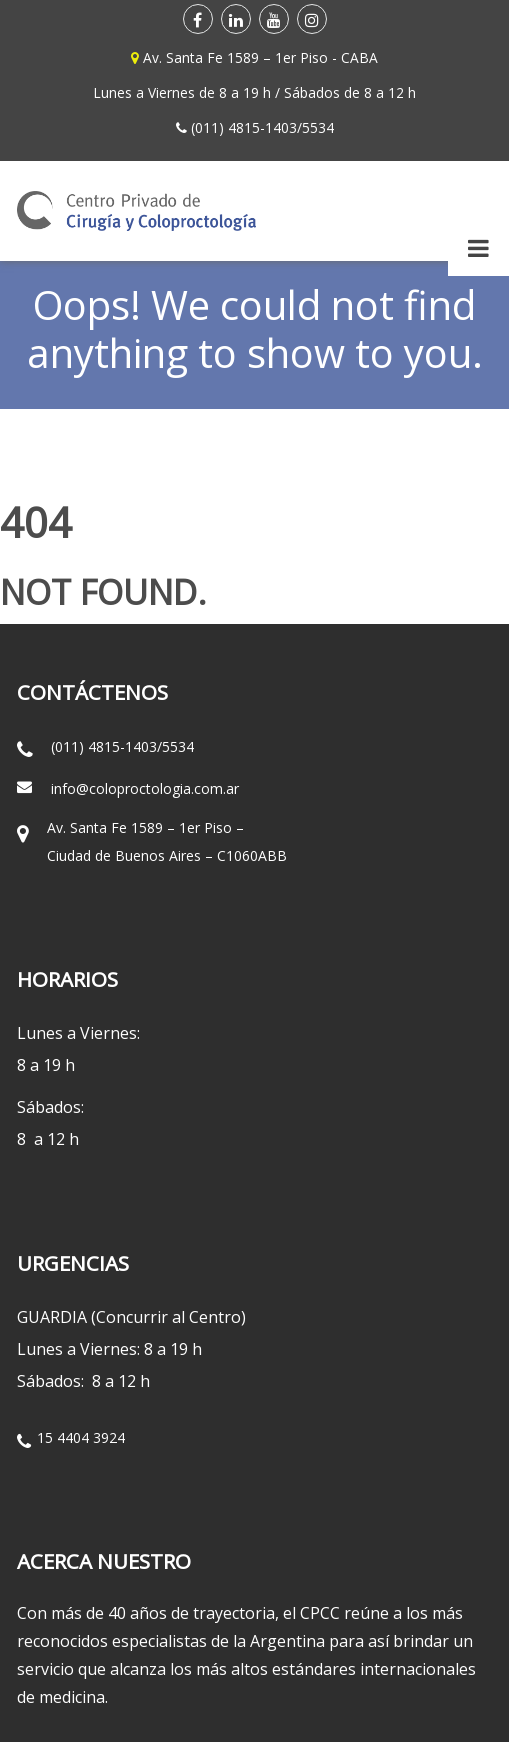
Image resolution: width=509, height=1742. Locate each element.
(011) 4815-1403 (244, 127)
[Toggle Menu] (478, 248)
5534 (318, 127)
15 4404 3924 (81, 1437)
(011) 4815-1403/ (106, 746)
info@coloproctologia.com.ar (145, 788)
